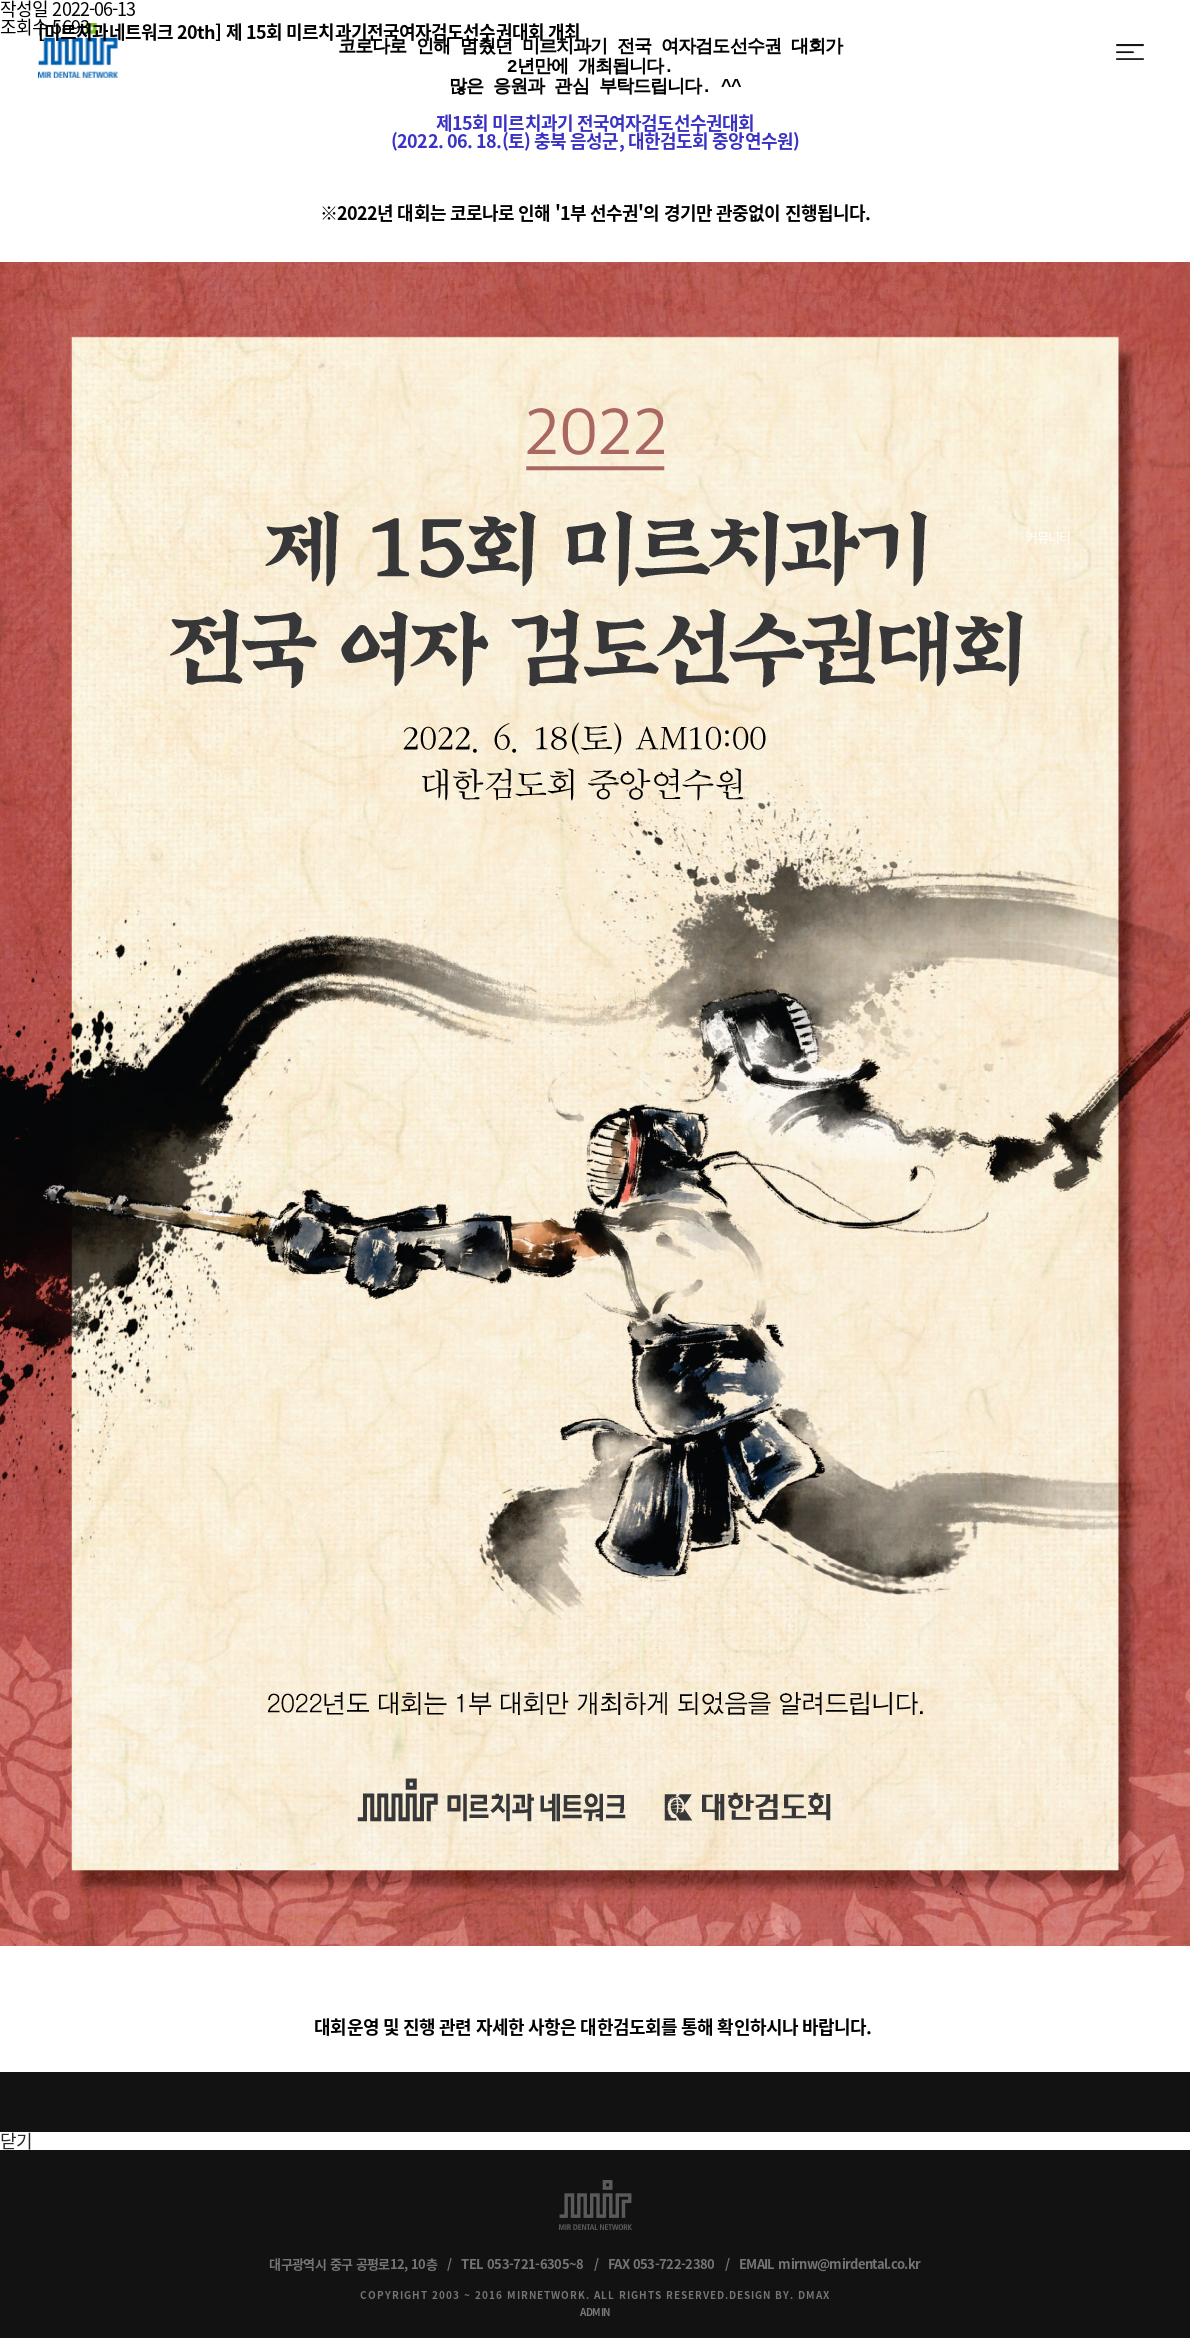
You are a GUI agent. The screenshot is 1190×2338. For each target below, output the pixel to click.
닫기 (16, 2130)
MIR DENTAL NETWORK (78, 50)
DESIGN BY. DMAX (779, 2284)
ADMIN (595, 2301)
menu (1130, 52)
